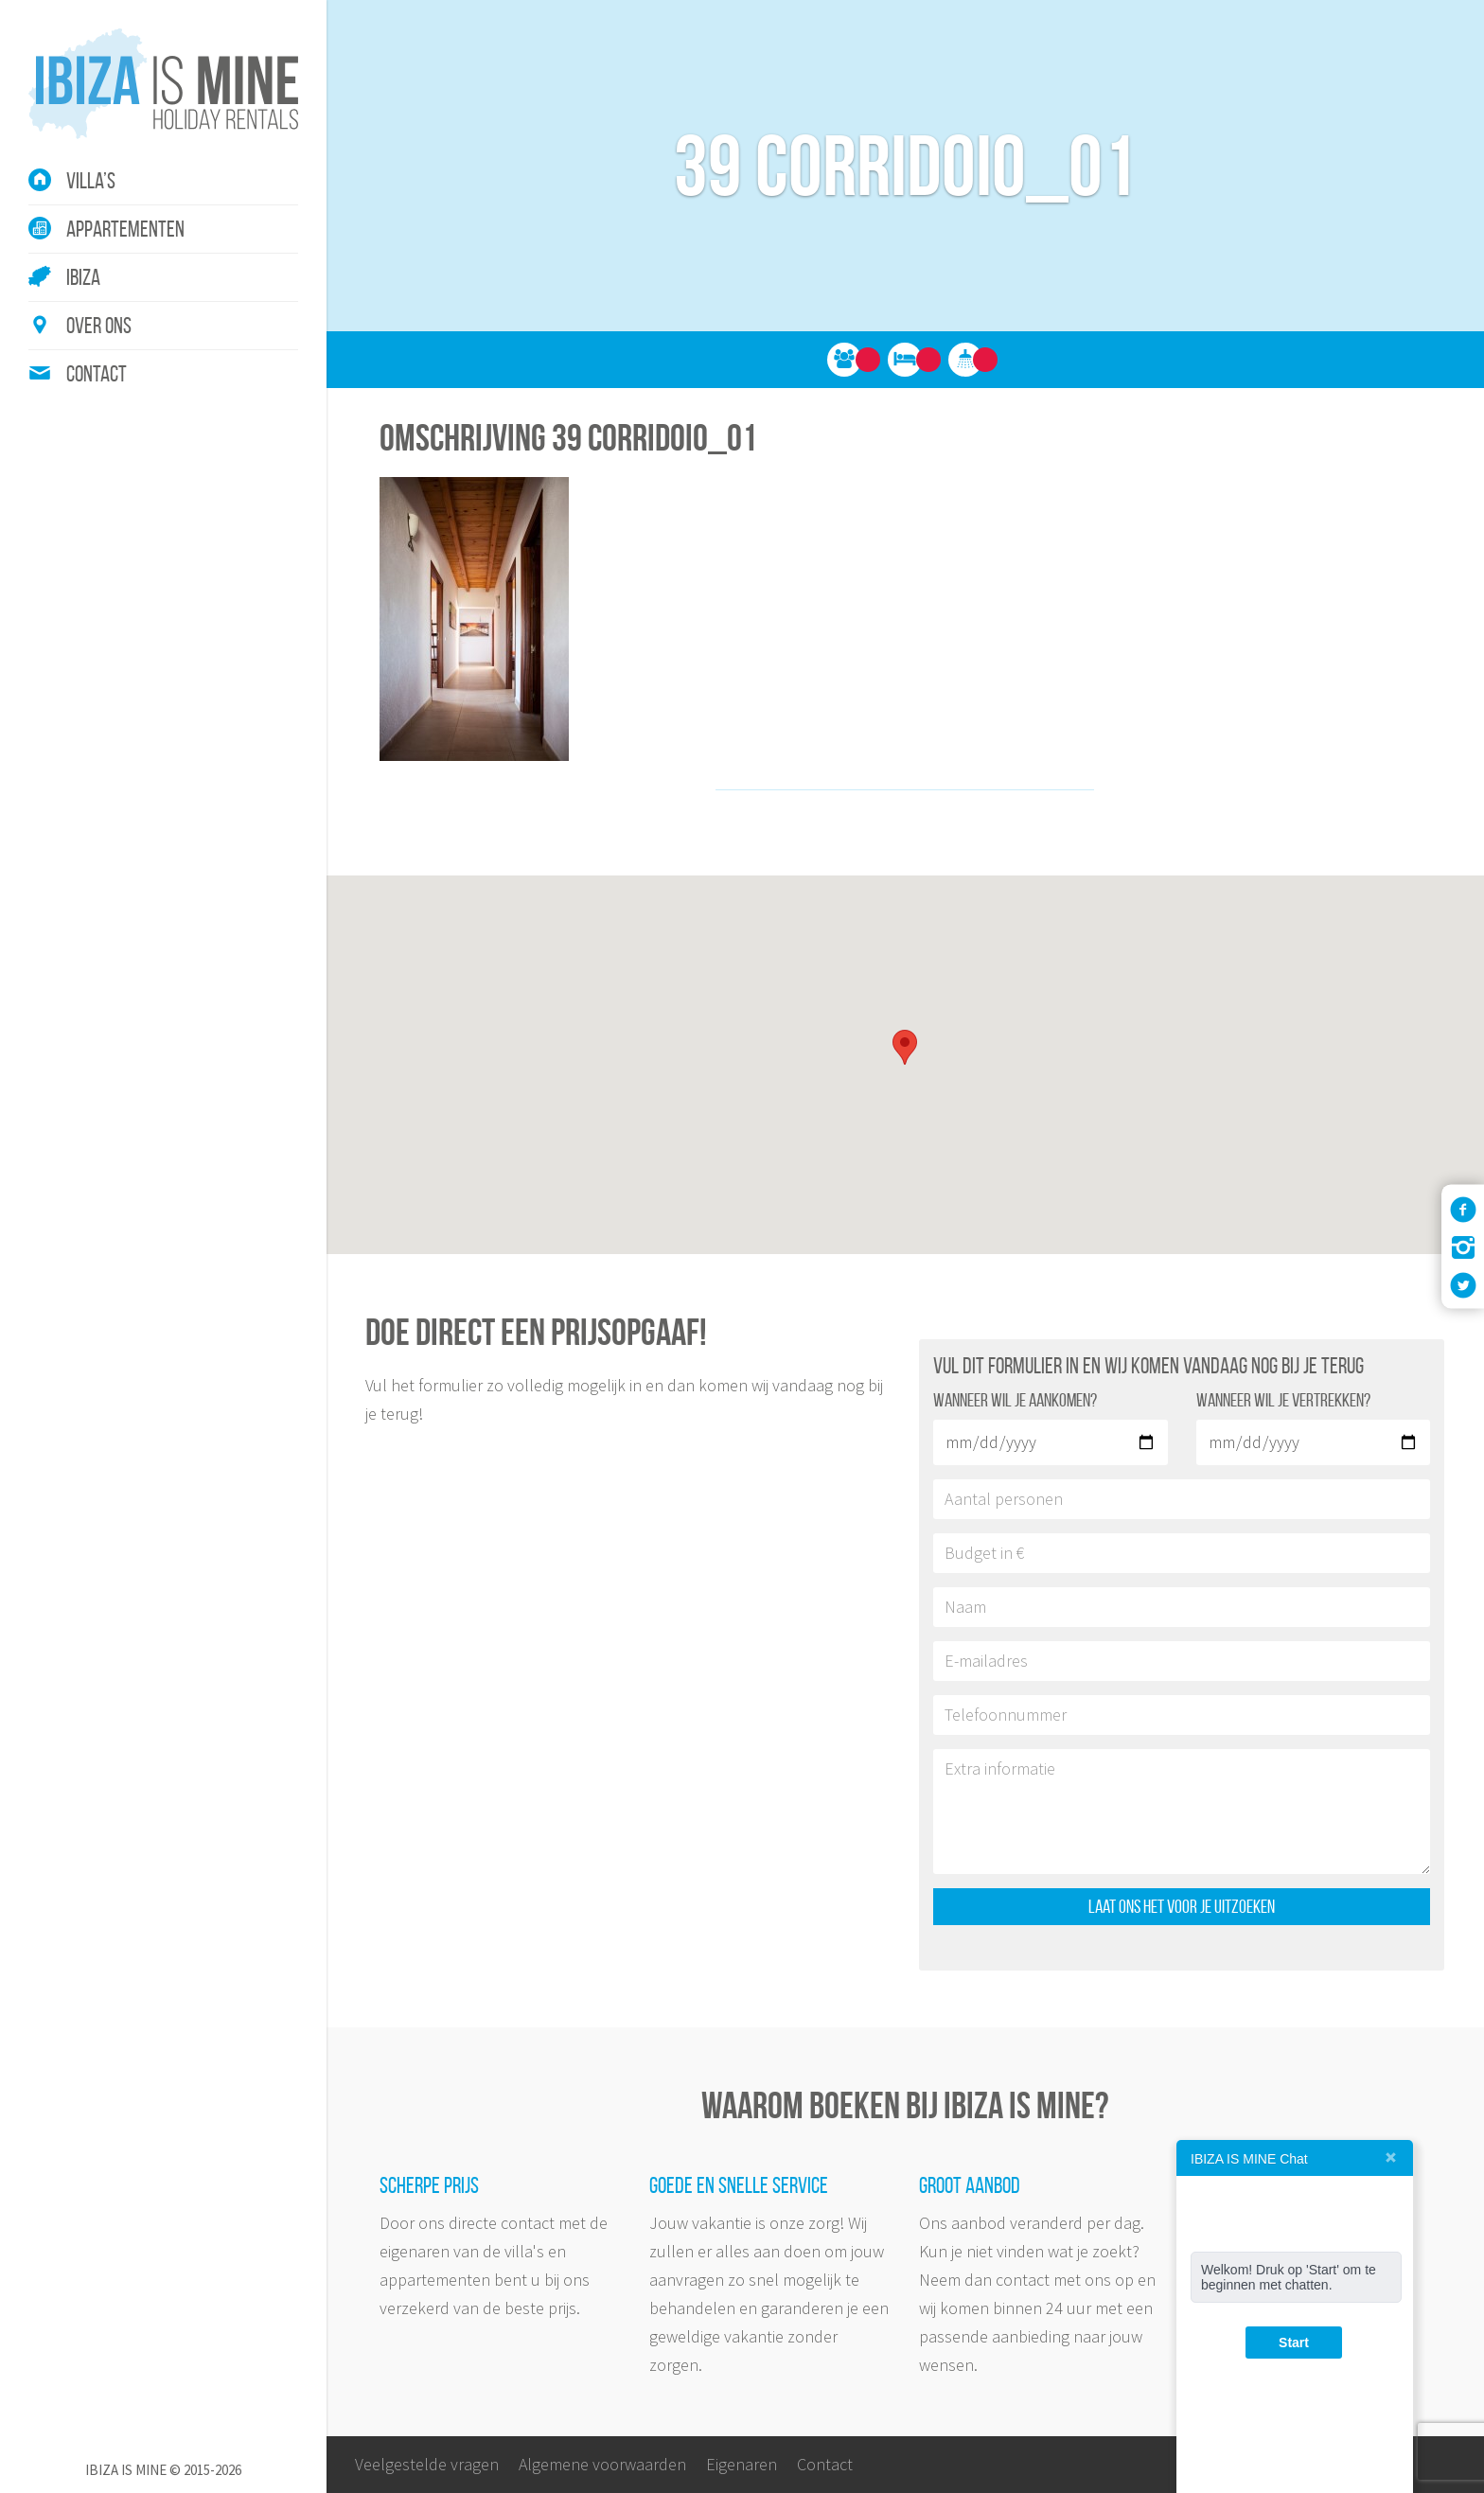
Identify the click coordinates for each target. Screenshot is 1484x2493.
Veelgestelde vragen (427, 2464)
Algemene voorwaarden (602, 2464)
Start (1294, 2342)
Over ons (99, 325)
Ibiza (83, 277)
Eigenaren (741, 2464)
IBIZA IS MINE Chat (1249, 2158)
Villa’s (90, 180)
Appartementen (125, 229)
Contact (96, 374)
